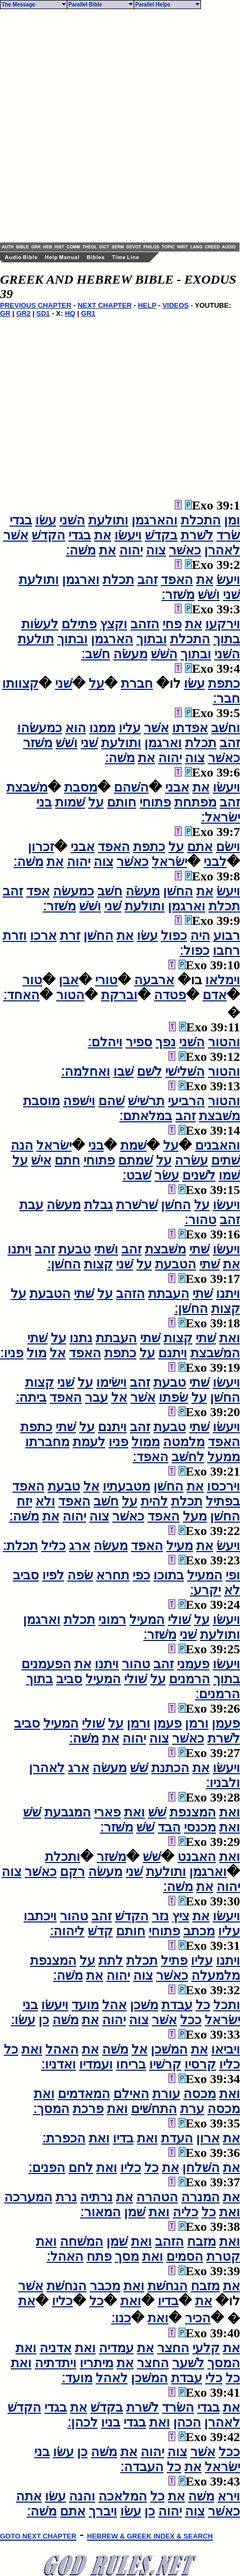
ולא (45, 1501)
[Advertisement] (115, 125)
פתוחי (155, 802)
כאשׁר (185, 550)
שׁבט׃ (136, 1175)
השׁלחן (201, 2168)
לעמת (89, 1442)
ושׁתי (106, 1249)
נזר (160, 1916)
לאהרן (222, 550)
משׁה (65, 2020)
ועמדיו (96, 2064)
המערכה (28, 2197)
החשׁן (178, 891)
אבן (69, 980)
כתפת (224, 683)
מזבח (201, 2241)
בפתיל (223, 1501)
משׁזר (37, 743)
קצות (98, 1264)
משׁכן (144, 2005)
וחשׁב (225, 728)
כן (43, 2020)
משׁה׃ (81, 550)
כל (203, 2005)
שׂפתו (173, 1397)
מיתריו (96, 2363)
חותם (121, 802)
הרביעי (186, 1101)
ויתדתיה (55, 2363)
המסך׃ (51, 2109)
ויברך (103, 2511)
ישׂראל (169, 862)
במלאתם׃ (145, 1116)
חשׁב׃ (95, 654)
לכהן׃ (82, 2422)
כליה (185, 2212)
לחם (80, 2168)
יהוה (131, 550)
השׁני (72, 520)
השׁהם (131, 787)
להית (154, 1501)
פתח (99, 2256)
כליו (229, 2064)
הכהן (187, 2422)
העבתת (168, 1294)
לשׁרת (197, 535)
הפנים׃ (46, 2168)
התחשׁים (154, 2109)
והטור (224, 1042)
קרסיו (200, 2064)
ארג (79, 1546)
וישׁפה (79, 1101)
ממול (145, 1442)
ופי (233, 1575)
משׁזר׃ (178, 595)
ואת (229, 1338)
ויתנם (172, 1353)
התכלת (201, 520)
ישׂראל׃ (220, 817)
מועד (85, 2005)
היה (200, 936)
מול (37, 1353)
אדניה (56, 2348)
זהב (147, 580)
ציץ (180, 1916)
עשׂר (166, 1175)
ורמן (196, 1723)
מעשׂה (130, 654)
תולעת (36, 639)
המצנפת (192, 1812)
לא (232, 1590)
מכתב (199, 1931)
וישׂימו (111, 1382)
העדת (177, 2138)
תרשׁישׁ (146, 1101)
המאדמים (84, 2094)
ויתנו (19, 1249)
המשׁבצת (215, 1353)
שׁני (231, 595)
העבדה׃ (142, 2467)
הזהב (144, 624)
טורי (106, 980)
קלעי (206, 2348)
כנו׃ (121, 2318)
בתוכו (168, 1575)
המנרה (200, 2197)
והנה (82, 2496)
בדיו (123, 2138)
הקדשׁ (48, 535)
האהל (62, 2049)
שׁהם (111, 1101)
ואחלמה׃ (85, 1071)
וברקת (119, 995)
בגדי (21, 520)
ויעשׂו (128, 535)
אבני (177, 787)
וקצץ (113, 624)
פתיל (174, 1960)
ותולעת (108, 520)
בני (44, 802)
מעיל (179, 1546)
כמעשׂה (73, 891)
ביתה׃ (31, 1397)
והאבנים (217, 1145)
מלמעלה (215, 1975)
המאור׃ (100, 2212)
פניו (118, 1442)
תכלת (118, 580)
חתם (67, 1160)
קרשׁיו (165, 2064)
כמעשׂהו (39, 728)
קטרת (223, 2256)
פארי (107, 1812)
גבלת (98, 1205)
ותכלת (62, 1857)
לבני (215, 862)
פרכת (88, 2109)
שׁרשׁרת (137, 1205)
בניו (110, 2422)
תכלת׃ (20, 1546)
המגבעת (67, 1812)
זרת (70, 936)
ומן (232, 520)
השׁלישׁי (185, 1071)
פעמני (193, 1664)
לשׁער (188, 2363)
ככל (191, 2020)
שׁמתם (135, 1160)
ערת (192, 2109)
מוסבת (41, 1101)
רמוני (112, 1620)
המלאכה (122, 2496)
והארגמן (154, 520)
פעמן (226, 1723)
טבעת (74, 1249)
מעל (195, 1516)
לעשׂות (39, 624)
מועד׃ (76, 2378)
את (102, 535)
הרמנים (189, 1679)
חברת (137, 683)
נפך (166, 1042)
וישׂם (228, 847)
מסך (127, 2256)
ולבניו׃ (223, 1783)
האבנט (196, 1857)
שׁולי (179, 1620)
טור (32, 980)
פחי (172, 624)
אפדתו (190, 728)
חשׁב (109, 891)
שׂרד (228, 535)
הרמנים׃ (217, 1694)
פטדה (170, 995)
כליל (53, 1546)
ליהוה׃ (67, 1931)
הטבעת (175, 1264)
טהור (136, 1664)
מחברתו (47, 1442)
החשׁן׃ (64, 1264)
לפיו (53, 1575)
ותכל (226, 2005)
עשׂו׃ (23, 2020)
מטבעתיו (126, 1486)
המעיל (204, 1575)
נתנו (80, 1338)
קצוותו (20, 683)
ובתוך (151, 639)
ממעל (223, 1457)
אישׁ (41, 1160)
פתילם (79, 624)
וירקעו (222, 624)
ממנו (102, 728)
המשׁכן (169, 2049)
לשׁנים (198, 1175)
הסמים (184, 2256)
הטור (70, 995)
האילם (131, 2094)
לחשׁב (188, 1457)
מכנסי (200, 1827)
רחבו (226, 951)
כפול (174, 936)
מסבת (80, 787)
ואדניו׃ (58, 2064)
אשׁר (15, 535)
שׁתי (199, 1249)
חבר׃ (226, 698)
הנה (22, 1145)
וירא (229, 2496)
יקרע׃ (205, 1590)
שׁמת (133, 1145)
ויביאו (225, 2049)
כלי (213, 2378)
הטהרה (157, 2197)
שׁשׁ (139, 1768)
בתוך (226, 639)
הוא (75, 728)
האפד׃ (150, 1457)
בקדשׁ (161, 535)
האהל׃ (65, 2256)
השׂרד (178, 2407)
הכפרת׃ (64, 2138)
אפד (38, 891)
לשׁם (149, 1071)
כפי (141, 1575)
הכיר (198, 2318)
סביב (26, 1575)
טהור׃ (200, 1220)
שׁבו (123, 1071)
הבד (169, 1827)
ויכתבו (40, 1916)
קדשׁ (100, 1931)
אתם (200, 847)
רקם (72, 1872)
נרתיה (96, 2197)
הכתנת (170, 1768)
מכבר (105, 2286)
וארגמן (80, 580)
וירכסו (223, 1486)
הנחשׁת (168, 2286)
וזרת (15, 936)
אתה (29, 2496)
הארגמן (112, 639)
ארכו (43, 936)
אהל (114, 2005)
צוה (156, 550)
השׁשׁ (164, 654)
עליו (130, 728)
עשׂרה (191, 1160)
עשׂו (45, 520)
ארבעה (154, 980)
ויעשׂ (228, 580)
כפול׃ (195, 951)
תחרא (112, 1575)
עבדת (176, 2005)
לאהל (112, 2378)
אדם (215, 995)
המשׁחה (81, 2241)
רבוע (226, 936)
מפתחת (195, 802)
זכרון (41, 847)
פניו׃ (12, 1353)
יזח (24, 1501)
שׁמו (229, 1175)
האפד (177, 580)
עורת (166, 2094)
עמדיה (116, 2348)
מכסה (199, 2094)
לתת (110, 1960)
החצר (173, 2348)
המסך (223, 2363)
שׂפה (80, 1575)
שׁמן (134, 2212)
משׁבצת (27, 787)
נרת (66, 2197)
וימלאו (222, 980)
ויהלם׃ (105, 1042)
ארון (208, 2138)
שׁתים (225, 1160)
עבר (96, 1397)
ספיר (139, 1042)
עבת (31, 1205)
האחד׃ (21, 995)
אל (58, 1353)
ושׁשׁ (209, 595)
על (96, 683)
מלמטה (184, 1442)
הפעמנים (46, 1664)
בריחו (131, 2064)
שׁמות (70, 802)
